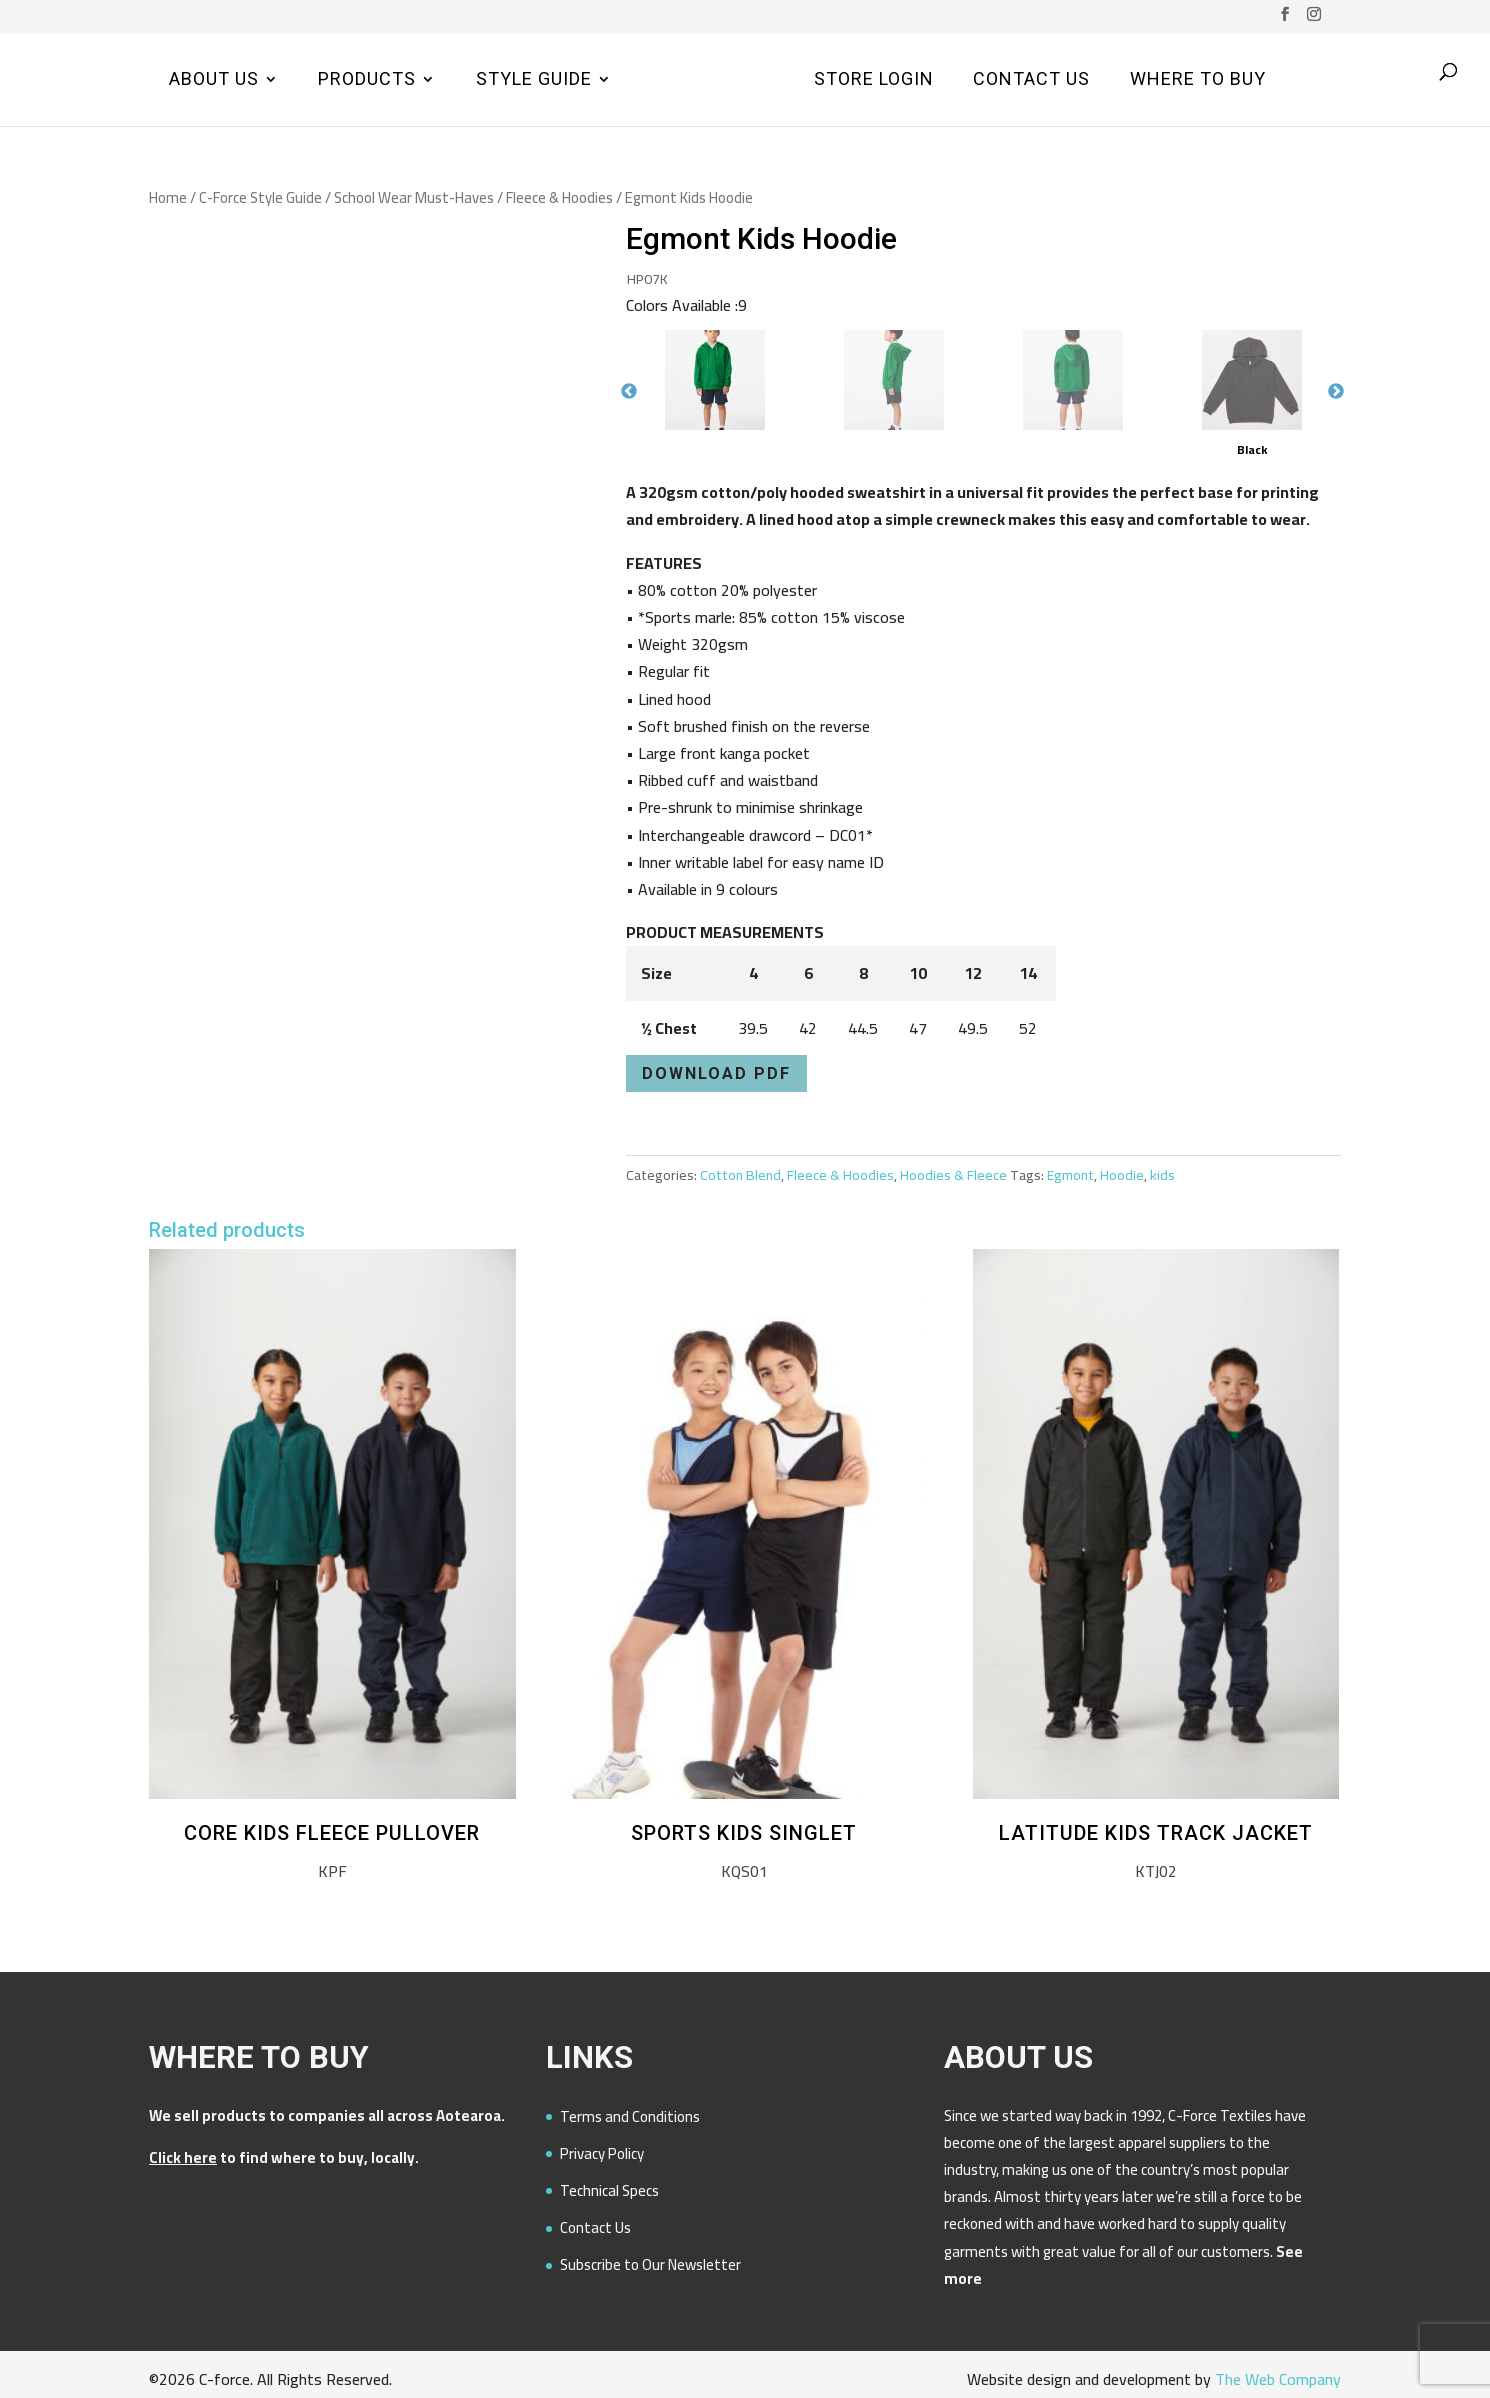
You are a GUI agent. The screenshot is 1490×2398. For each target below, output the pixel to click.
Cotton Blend (740, 1175)
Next (1336, 392)
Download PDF (716, 1073)
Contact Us (1028, 81)
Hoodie (1122, 1175)
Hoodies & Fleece (953, 1175)
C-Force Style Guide (260, 197)
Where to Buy (1195, 81)
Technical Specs (609, 2190)
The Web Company (1278, 2379)
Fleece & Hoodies (559, 197)
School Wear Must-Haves (414, 197)
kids (1162, 1175)
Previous (629, 392)
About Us (217, 81)
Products (370, 81)
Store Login (871, 81)
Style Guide (537, 81)
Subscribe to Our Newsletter (650, 2264)
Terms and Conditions (630, 2116)
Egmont (1070, 1175)
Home (168, 197)
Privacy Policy (602, 2153)
